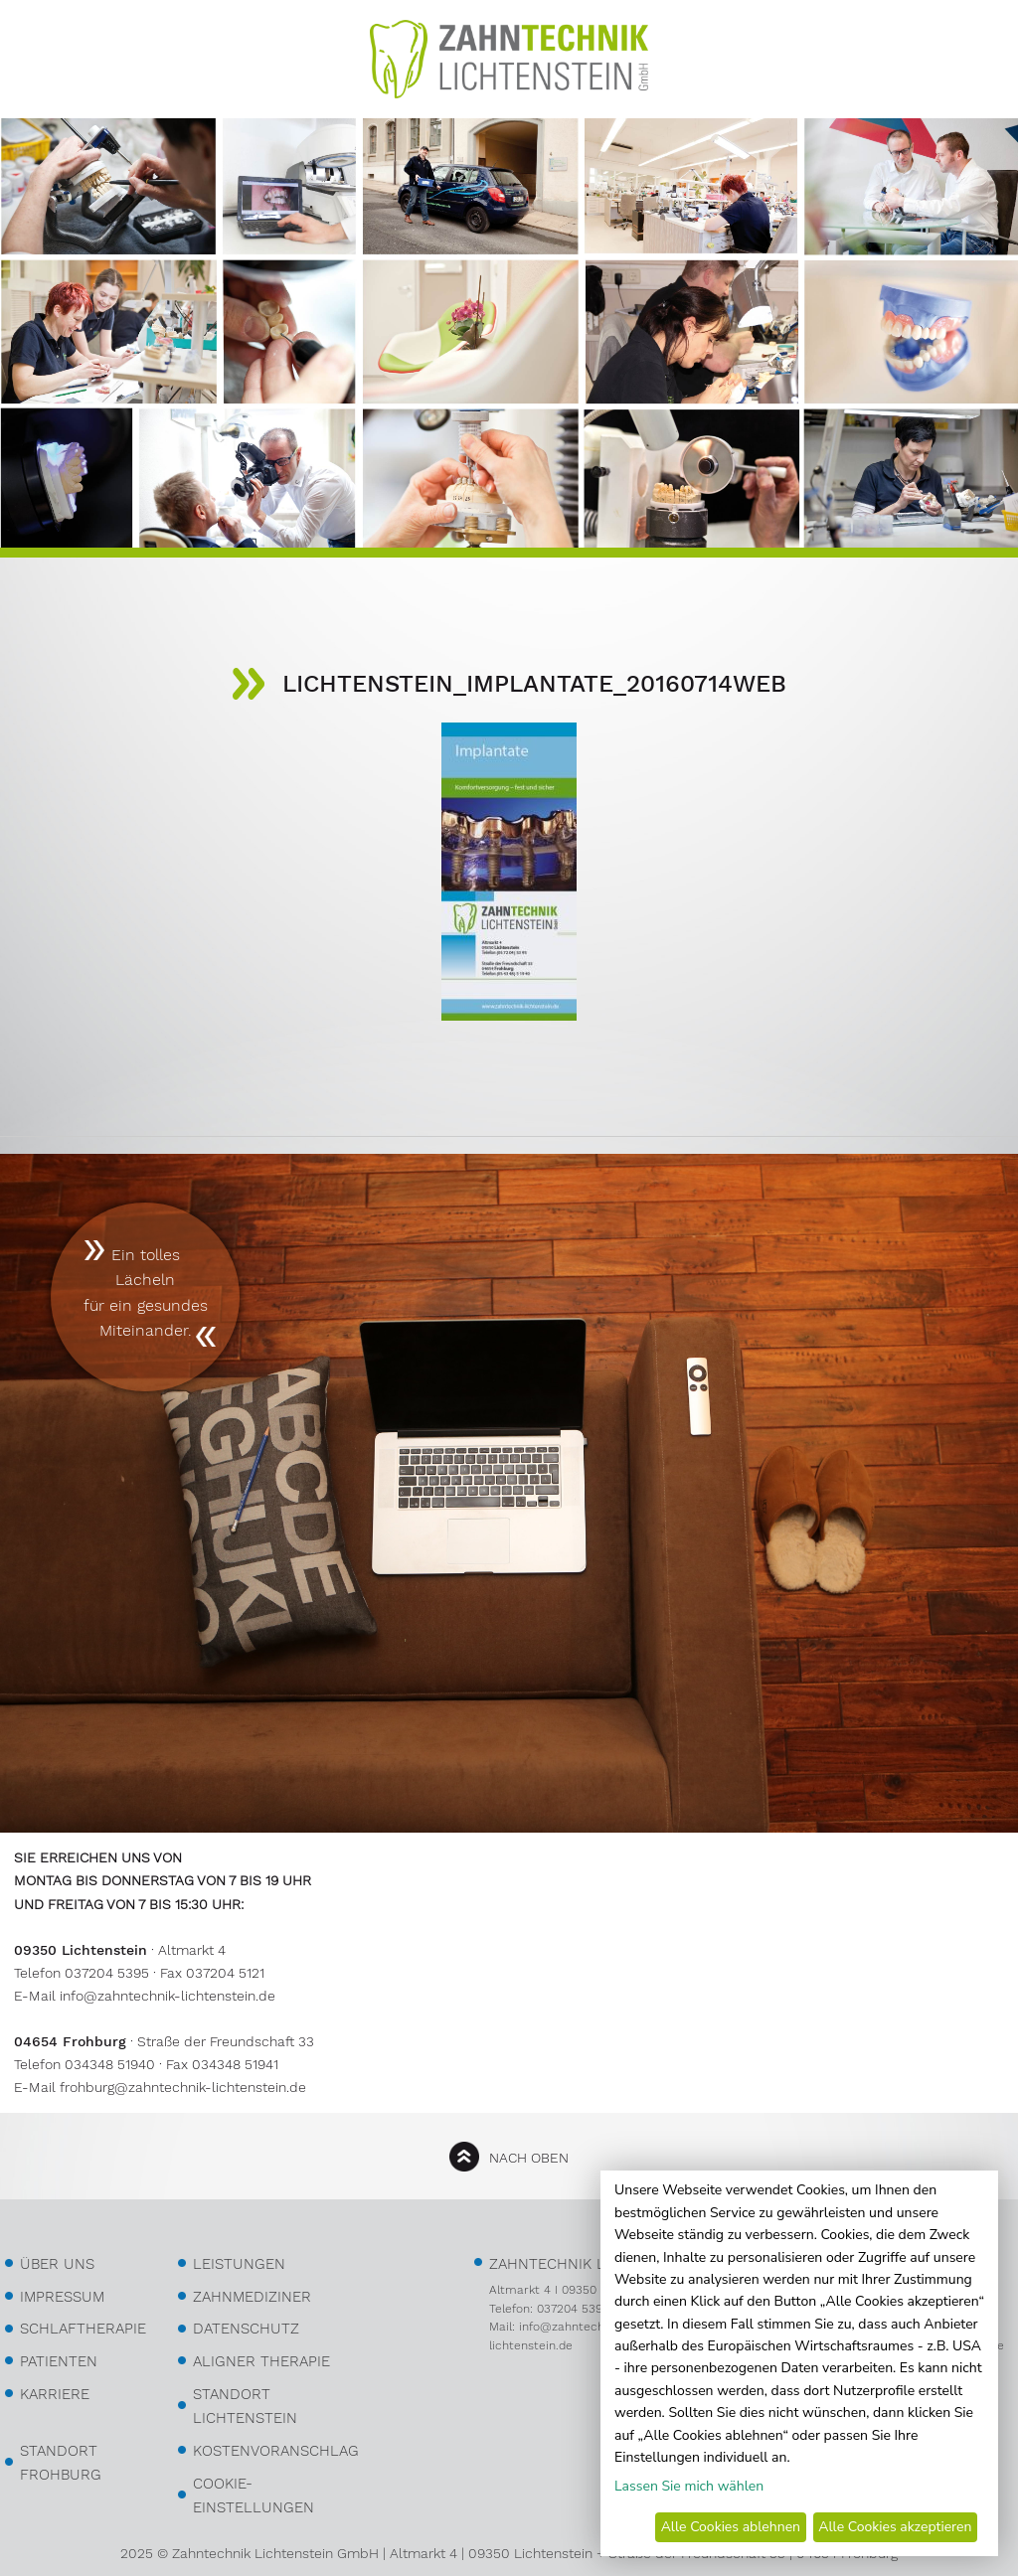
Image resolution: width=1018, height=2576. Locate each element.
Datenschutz (246, 2328)
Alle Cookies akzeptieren (894, 2526)
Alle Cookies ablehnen (730, 2526)
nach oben (529, 2158)
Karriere (54, 2394)
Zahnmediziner (252, 2297)
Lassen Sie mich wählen (689, 2486)
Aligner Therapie (261, 2361)
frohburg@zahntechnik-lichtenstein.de (183, 2087)
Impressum (62, 2297)
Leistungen (239, 2264)
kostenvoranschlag (276, 2451)
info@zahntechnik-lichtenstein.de (167, 1996)
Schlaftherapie (83, 2328)
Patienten (58, 2361)
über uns (57, 2264)
